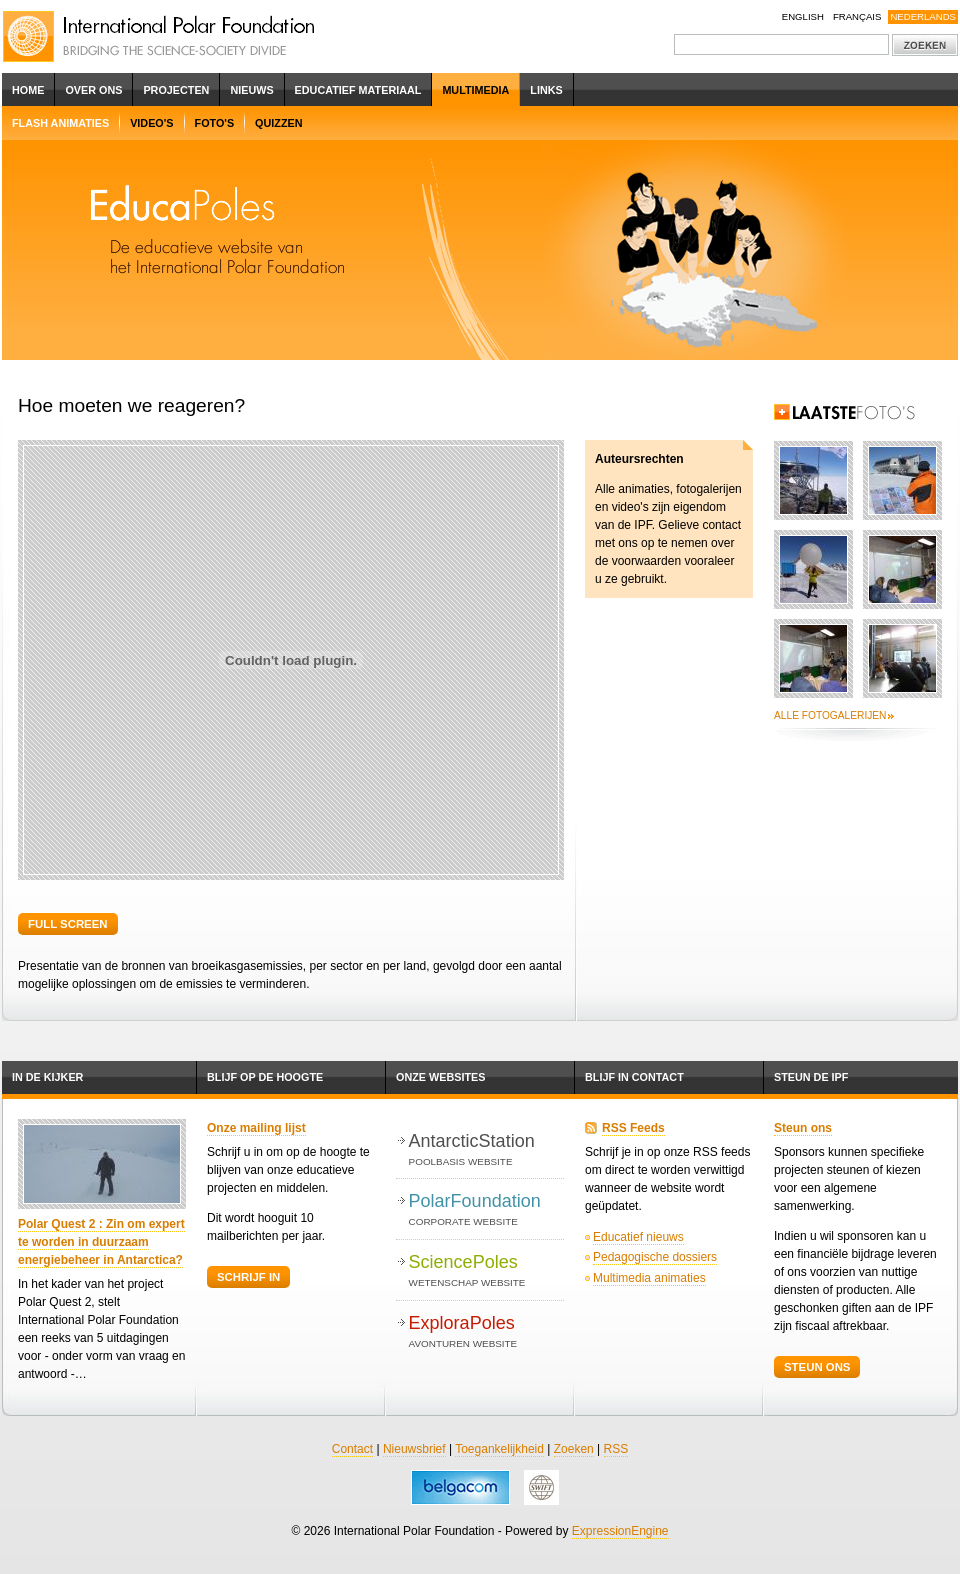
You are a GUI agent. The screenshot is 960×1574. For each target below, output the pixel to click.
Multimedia (475, 90)
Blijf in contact (634, 1077)
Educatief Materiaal (358, 90)
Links (546, 90)
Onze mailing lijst (256, 1128)
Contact (352, 1449)
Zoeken (574, 1449)
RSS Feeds (633, 1128)
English (803, 16)
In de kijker (47, 1077)
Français (857, 16)
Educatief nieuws (638, 1237)
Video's (151, 123)
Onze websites (440, 1077)
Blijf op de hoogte (265, 1077)
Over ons (93, 90)
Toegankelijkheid (499, 1449)
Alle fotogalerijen (830, 715)
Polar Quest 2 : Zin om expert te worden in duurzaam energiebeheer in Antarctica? (101, 1242)
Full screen (68, 924)
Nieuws (251, 90)
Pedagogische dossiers (655, 1257)
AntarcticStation (486, 1150)
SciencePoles (486, 1271)
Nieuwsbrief (414, 1449)
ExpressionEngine (620, 1531)
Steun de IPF (811, 1077)
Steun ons (803, 1128)
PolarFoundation (486, 1210)
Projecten (176, 90)
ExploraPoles (486, 1332)
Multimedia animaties (649, 1278)
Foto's (215, 123)
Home (28, 90)
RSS (616, 1449)
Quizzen (278, 123)
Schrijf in (248, 1277)
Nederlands (923, 16)
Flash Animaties (60, 123)
